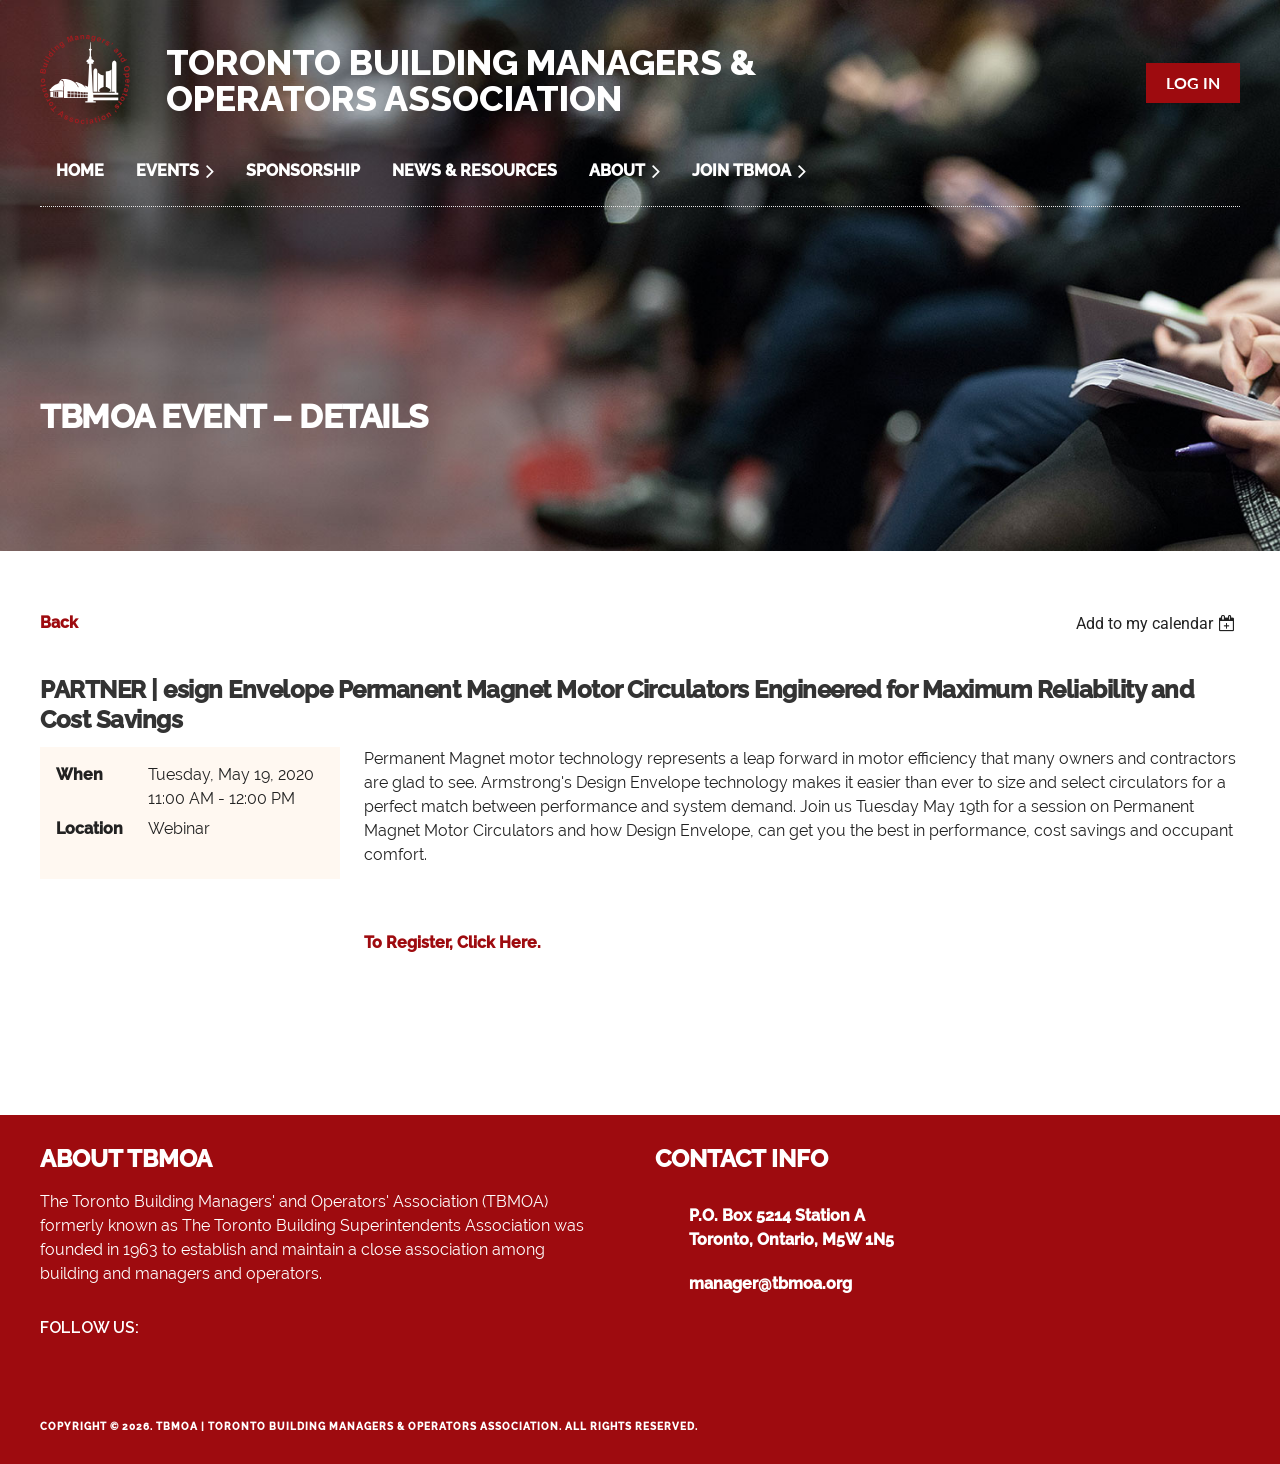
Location (89, 828)
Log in (1193, 82)
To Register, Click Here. (452, 942)
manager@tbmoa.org (770, 1283)
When (79, 774)
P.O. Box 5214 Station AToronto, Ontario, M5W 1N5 (791, 1227)
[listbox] (1158, 623)
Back (59, 622)
